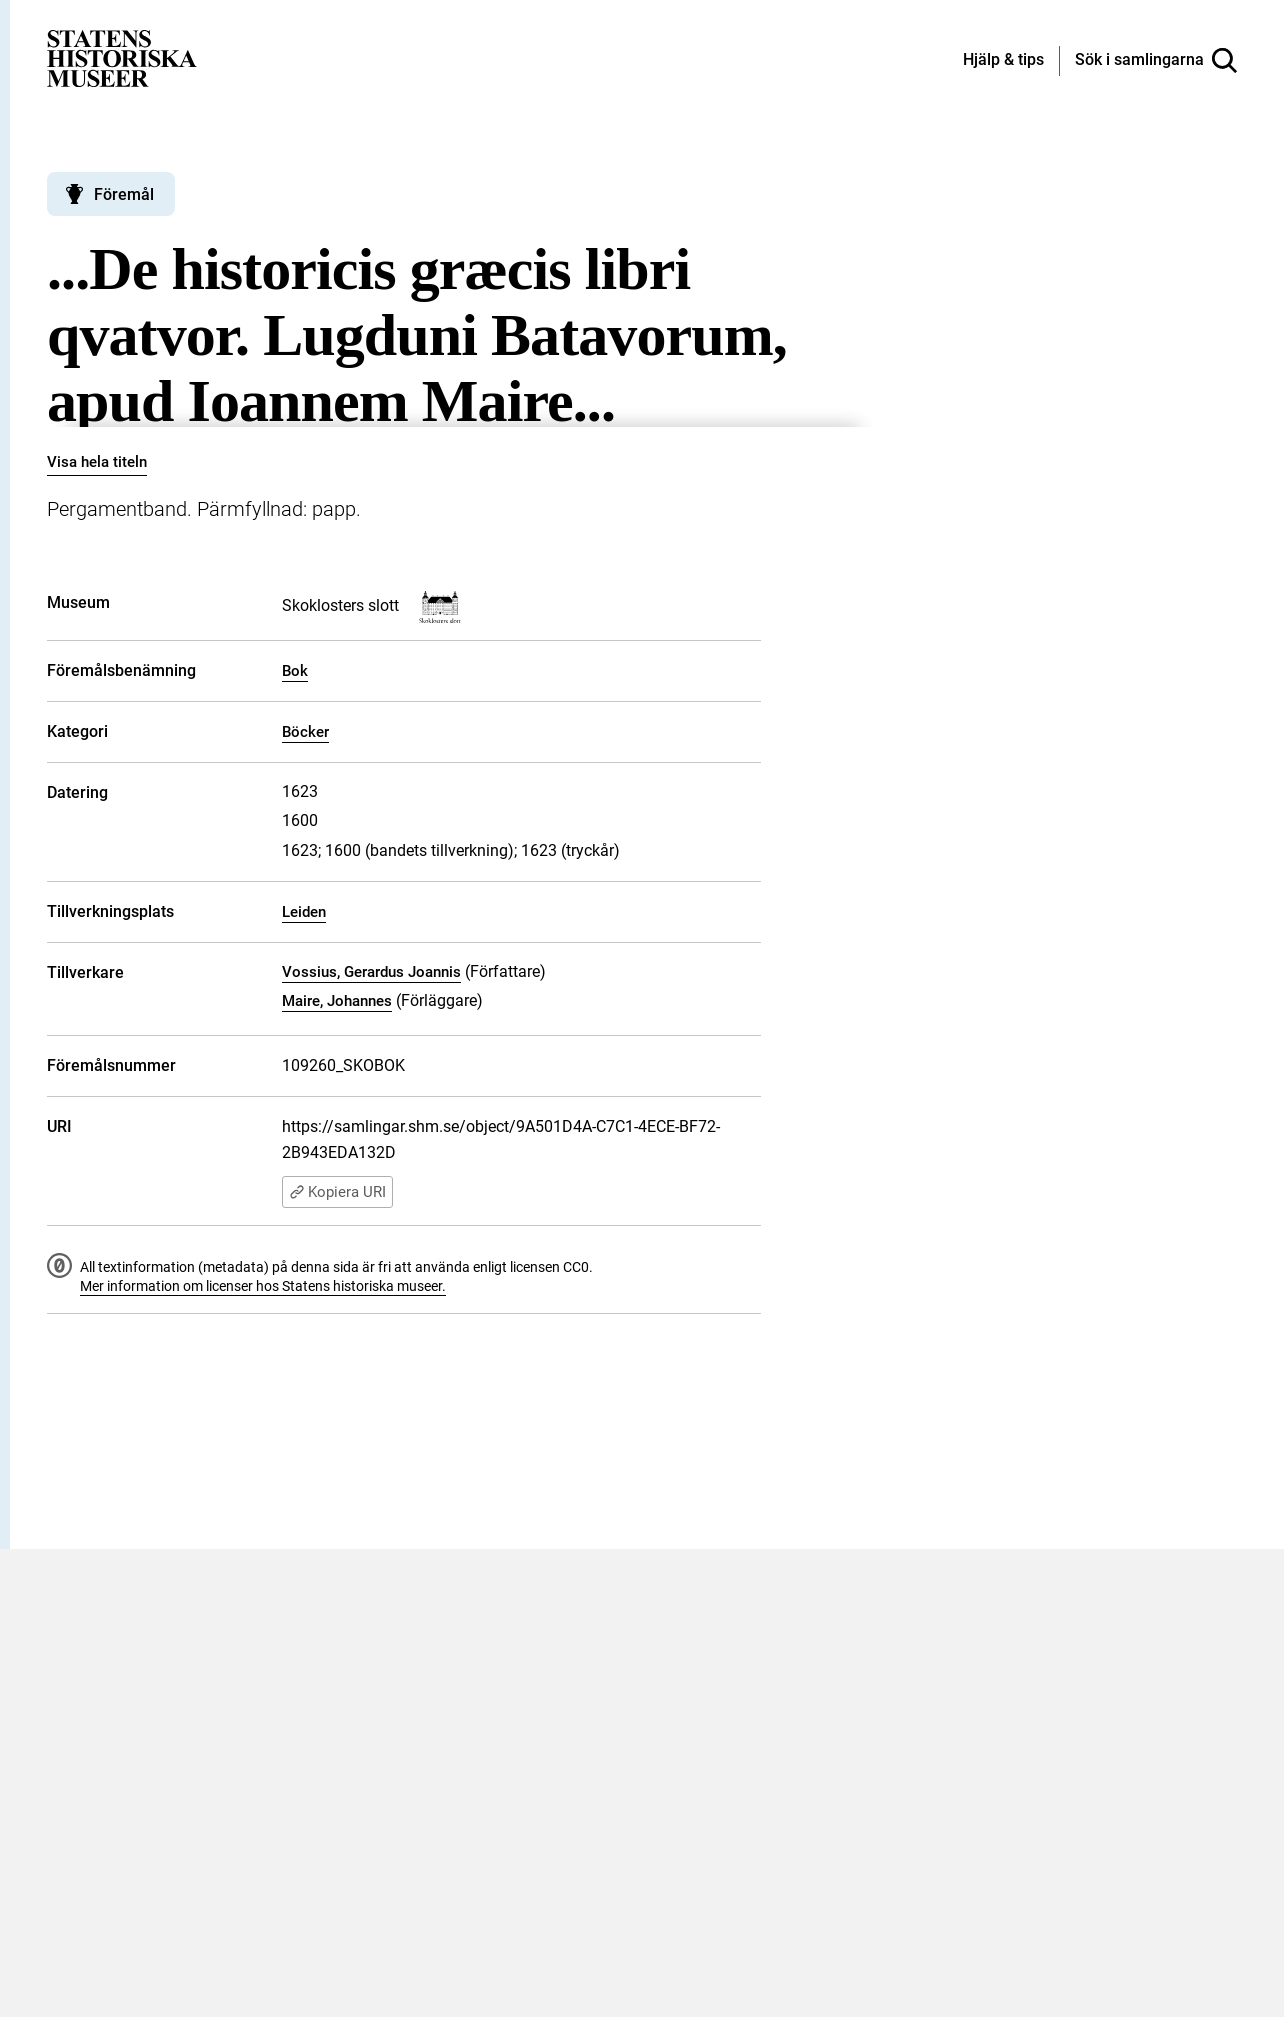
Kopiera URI (337, 1192)
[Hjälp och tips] (1003, 61)
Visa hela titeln (97, 462)
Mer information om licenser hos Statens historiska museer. (263, 1286)
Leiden (304, 912)
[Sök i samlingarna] (1156, 61)
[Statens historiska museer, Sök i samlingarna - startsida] (122, 57)
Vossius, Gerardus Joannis (371, 972)
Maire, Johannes (337, 1001)
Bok (295, 671)
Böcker (305, 732)
